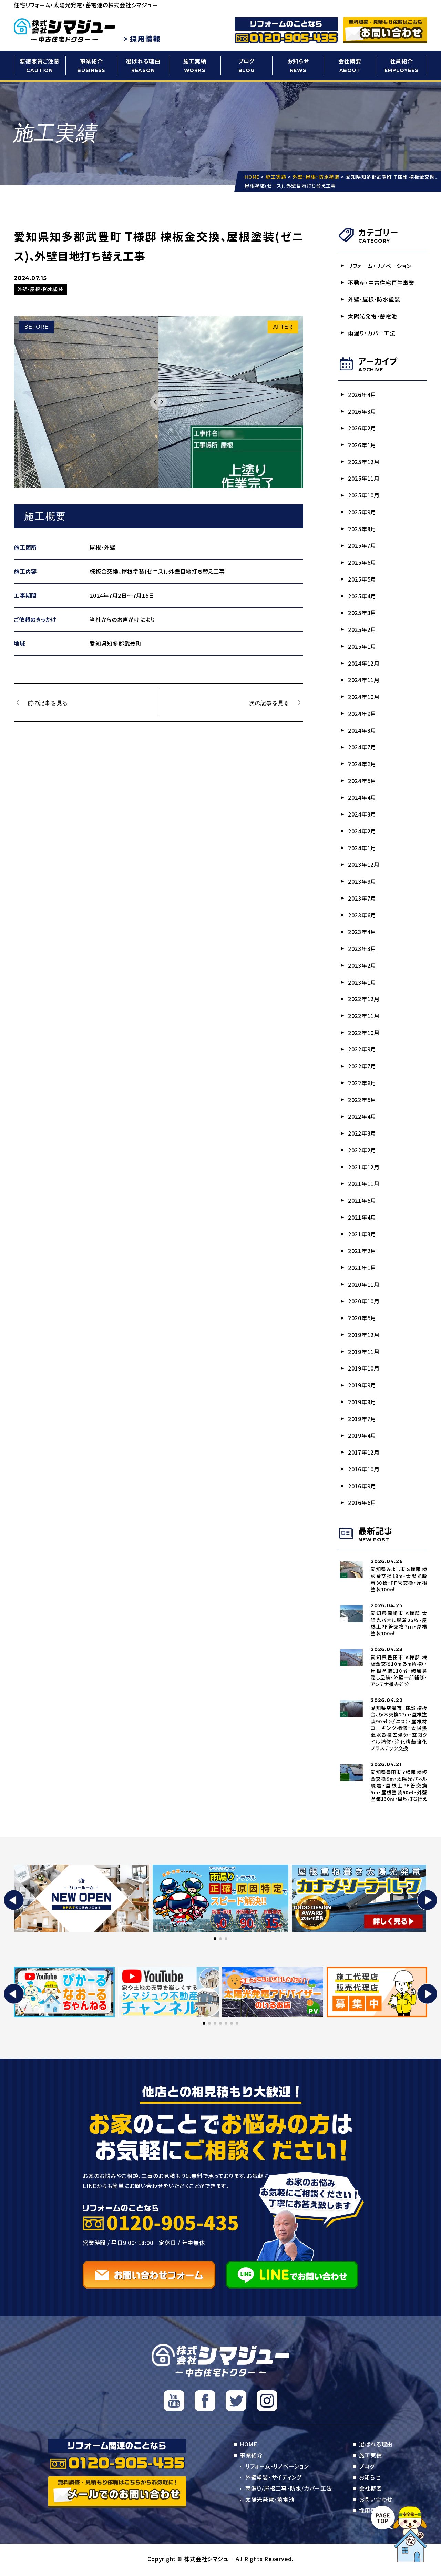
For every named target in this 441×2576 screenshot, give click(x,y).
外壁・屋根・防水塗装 (374, 299)
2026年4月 (362, 394)
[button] (13, 1901)
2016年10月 (364, 1470)
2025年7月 (362, 546)
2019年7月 (362, 1420)
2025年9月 (362, 512)
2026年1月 (362, 445)
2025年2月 (362, 630)
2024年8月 (362, 731)
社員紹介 (401, 66)
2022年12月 (364, 1000)
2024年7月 (362, 747)
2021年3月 (362, 1235)
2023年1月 (362, 983)
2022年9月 (362, 1050)
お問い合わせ (376, 2501)
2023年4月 (362, 932)
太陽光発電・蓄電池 (372, 316)
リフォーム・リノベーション (380, 265)
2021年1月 (362, 1269)
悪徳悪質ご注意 (39, 66)
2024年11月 (364, 680)
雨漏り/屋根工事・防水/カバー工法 (288, 2490)
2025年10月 (364, 495)
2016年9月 (362, 1487)
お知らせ (298, 66)
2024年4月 (362, 798)
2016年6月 (362, 1504)
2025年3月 (362, 613)
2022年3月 (362, 1134)
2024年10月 (364, 697)
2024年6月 (362, 764)
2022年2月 (362, 1151)
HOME (248, 2446)
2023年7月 (362, 899)
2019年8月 (362, 1403)
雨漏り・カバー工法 (372, 333)
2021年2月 (362, 1252)
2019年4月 (362, 1437)
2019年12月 (364, 1336)
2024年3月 (362, 815)
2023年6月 (362, 916)
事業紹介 (91, 66)
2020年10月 (364, 1302)
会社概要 (350, 66)
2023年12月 (364, 865)
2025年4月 (362, 596)
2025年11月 (364, 478)
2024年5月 (362, 781)
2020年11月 (364, 1285)
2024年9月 (362, 714)
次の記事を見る (269, 702)
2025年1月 (362, 647)
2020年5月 (362, 1319)
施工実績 (194, 66)
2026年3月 (362, 411)
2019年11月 (364, 1353)
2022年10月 (364, 1033)
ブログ (246, 66)
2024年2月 (362, 832)
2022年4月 (362, 1117)
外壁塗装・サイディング (273, 2479)
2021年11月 (364, 1185)
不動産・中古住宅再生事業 (381, 282)
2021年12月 (364, 1168)
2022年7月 (362, 1067)
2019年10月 (364, 1369)
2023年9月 (362, 882)
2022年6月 (362, 1084)
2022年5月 (362, 1101)
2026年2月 (362, 428)
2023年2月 (362, 966)
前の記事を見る (48, 702)
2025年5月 (362, 579)
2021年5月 (362, 1201)
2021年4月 (362, 1218)
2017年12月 (364, 1453)
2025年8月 (362, 529)
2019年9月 (362, 1386)
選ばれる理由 (143, 66)
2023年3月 (362, 949)
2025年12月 (364, 462)
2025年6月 (362, 562)
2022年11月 (364, 1017)
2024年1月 (362, 848)
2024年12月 (364, 663)
